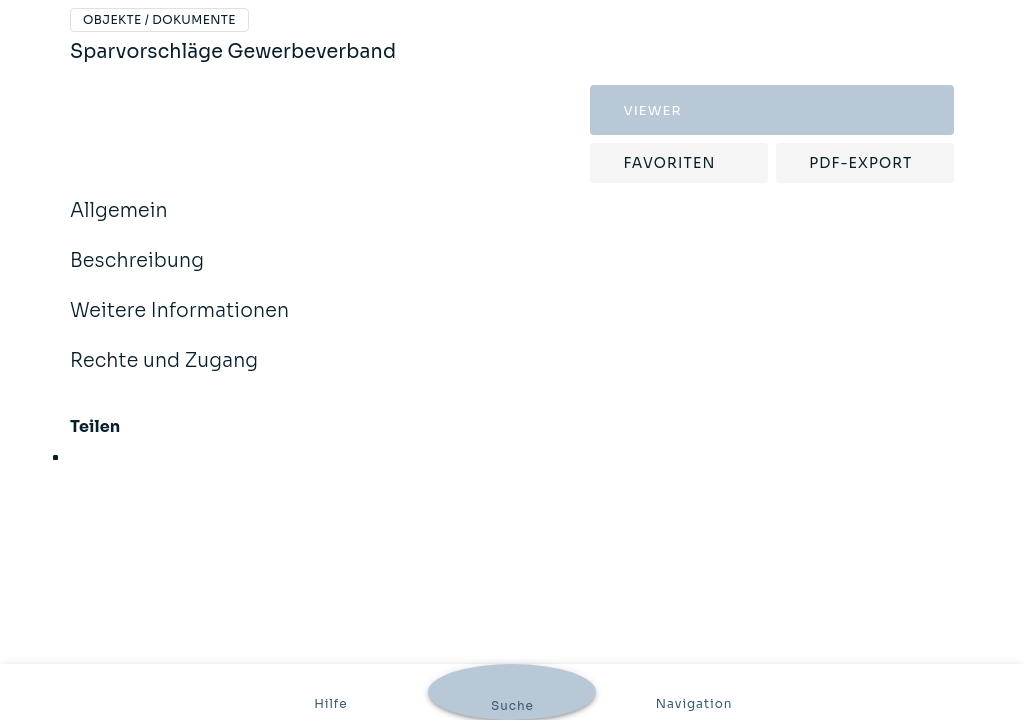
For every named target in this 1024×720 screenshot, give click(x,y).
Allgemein (119, 224)
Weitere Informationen (179, 324)
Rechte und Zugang (164, 374)
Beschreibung (137, 274)
